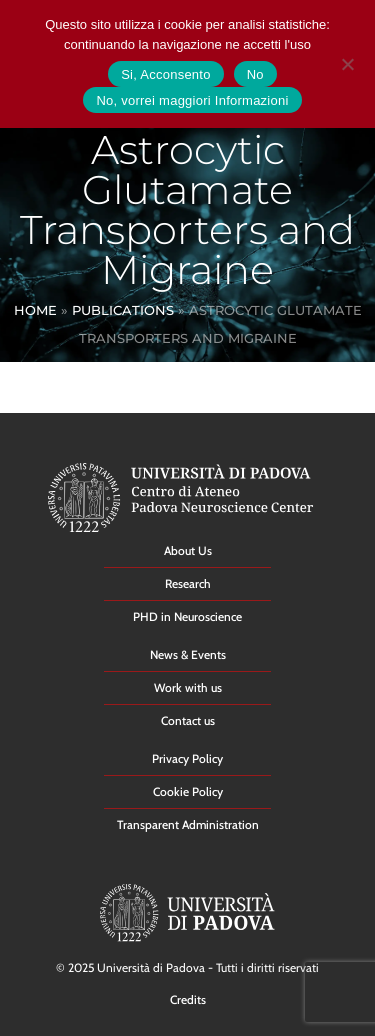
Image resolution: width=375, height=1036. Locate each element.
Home (35, 310)
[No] (347, 61)
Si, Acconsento (166, 74)
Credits (188, 999)
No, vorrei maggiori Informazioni (192, 100)
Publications (123, 310)
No (255, 74)
